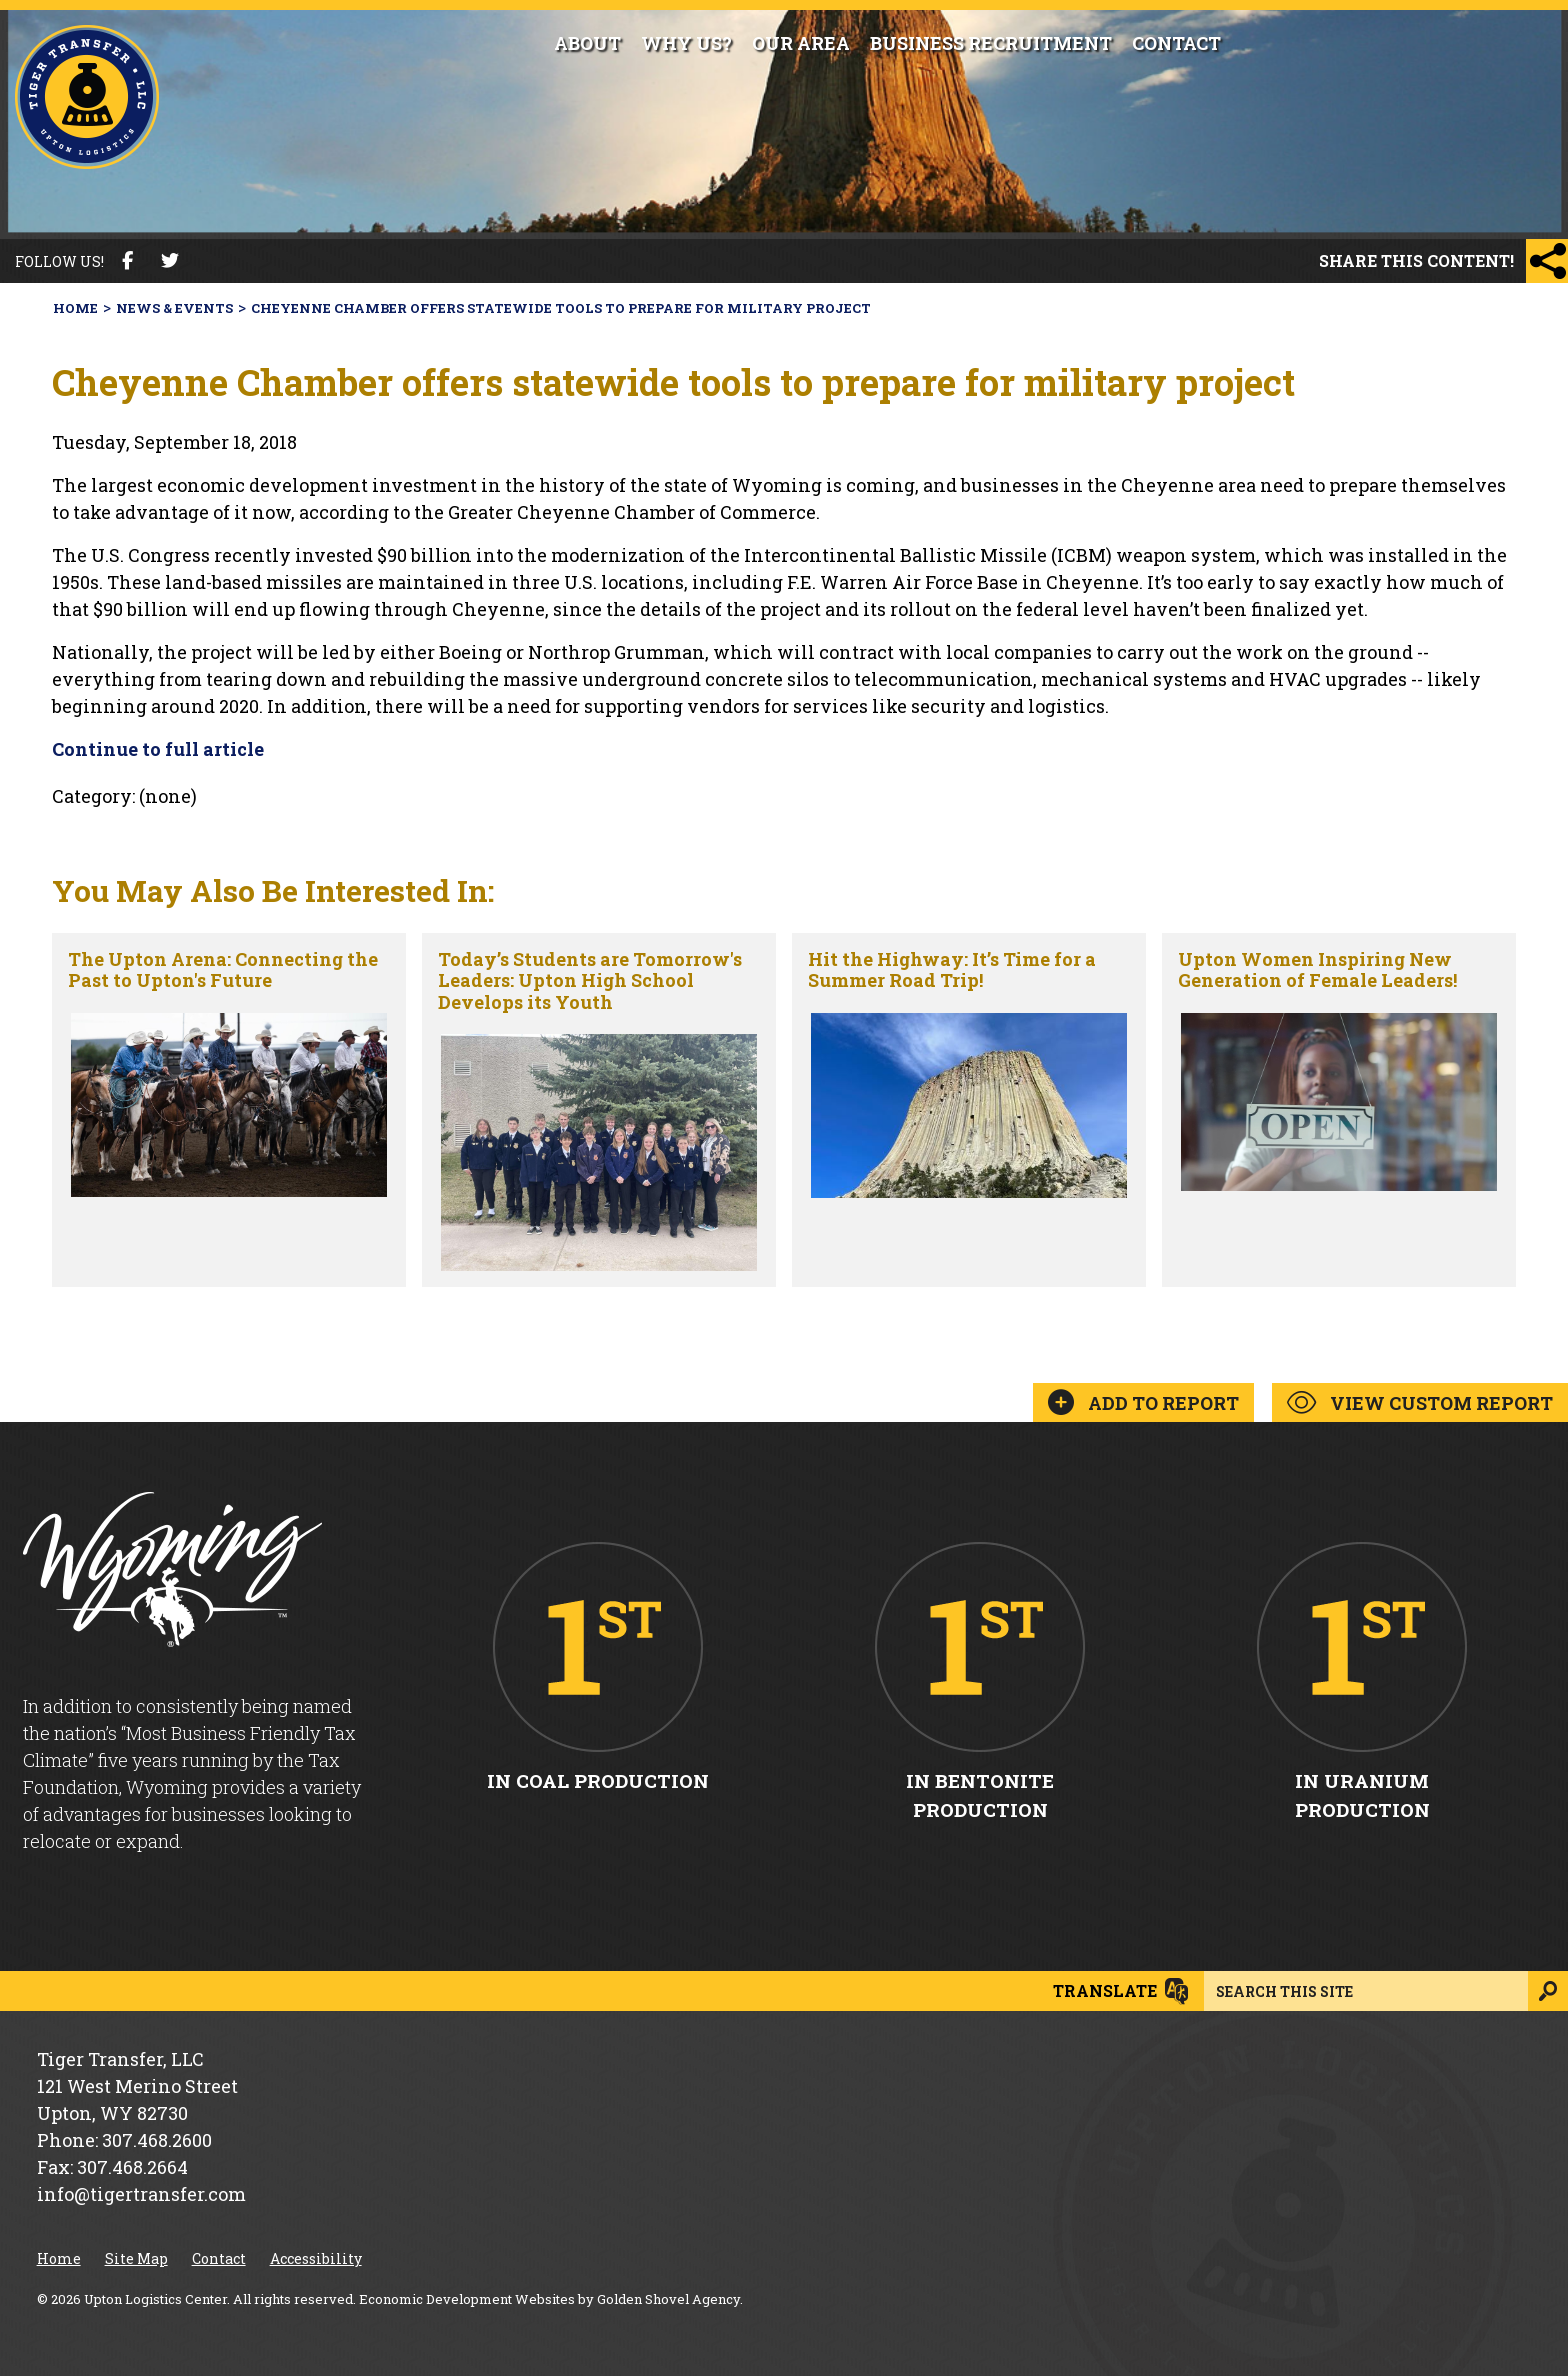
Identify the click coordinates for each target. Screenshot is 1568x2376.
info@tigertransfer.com (141, 2194)
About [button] (587, 43)
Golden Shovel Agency (668, 2299)
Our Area (801, 43)
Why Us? (686, 43)
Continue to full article (158, 749)
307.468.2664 (132, 2167)
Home (59, 2258)
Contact (1176, 43)
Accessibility (316, 2258)
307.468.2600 (157, 2140)
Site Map (136, 2258)
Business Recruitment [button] (991, 43)
